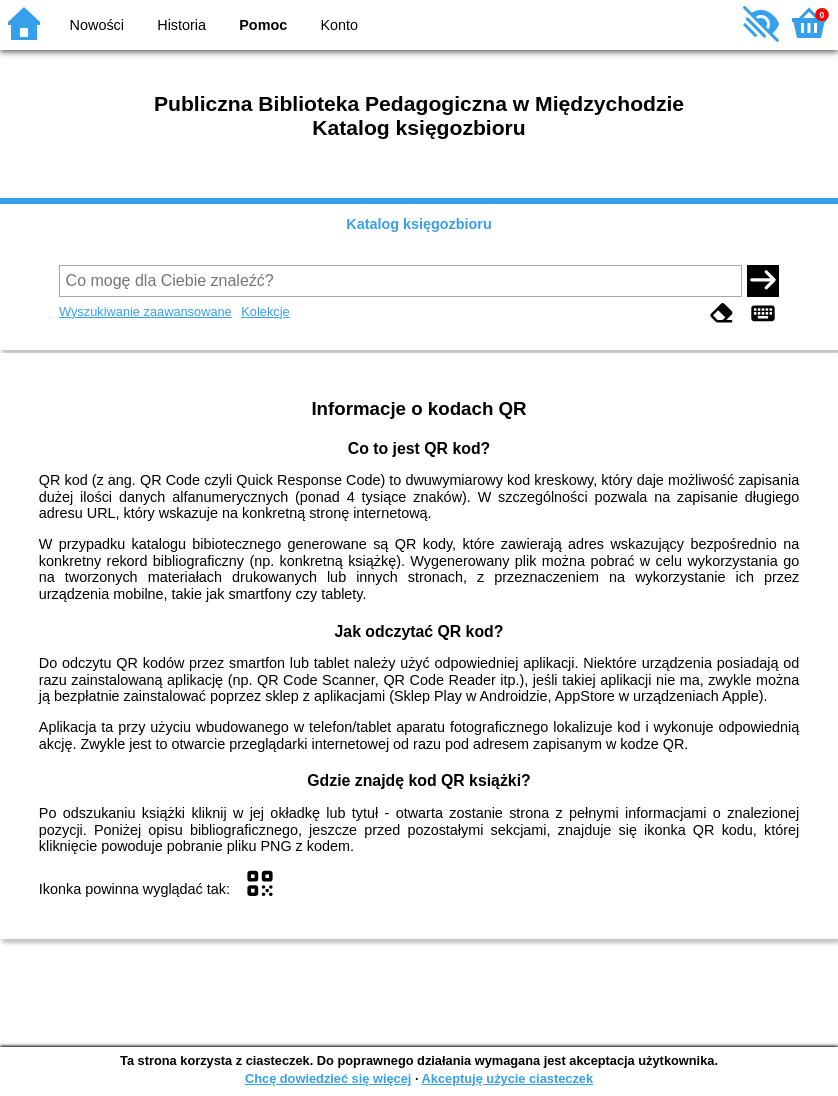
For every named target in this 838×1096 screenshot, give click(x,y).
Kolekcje (265, 311)
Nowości (97, 25)
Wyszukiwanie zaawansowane (145, 311)
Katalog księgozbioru (419, 224)
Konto (340, 25)
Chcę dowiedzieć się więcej (328, 1078)
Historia (181, 25)
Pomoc (263, 25)
